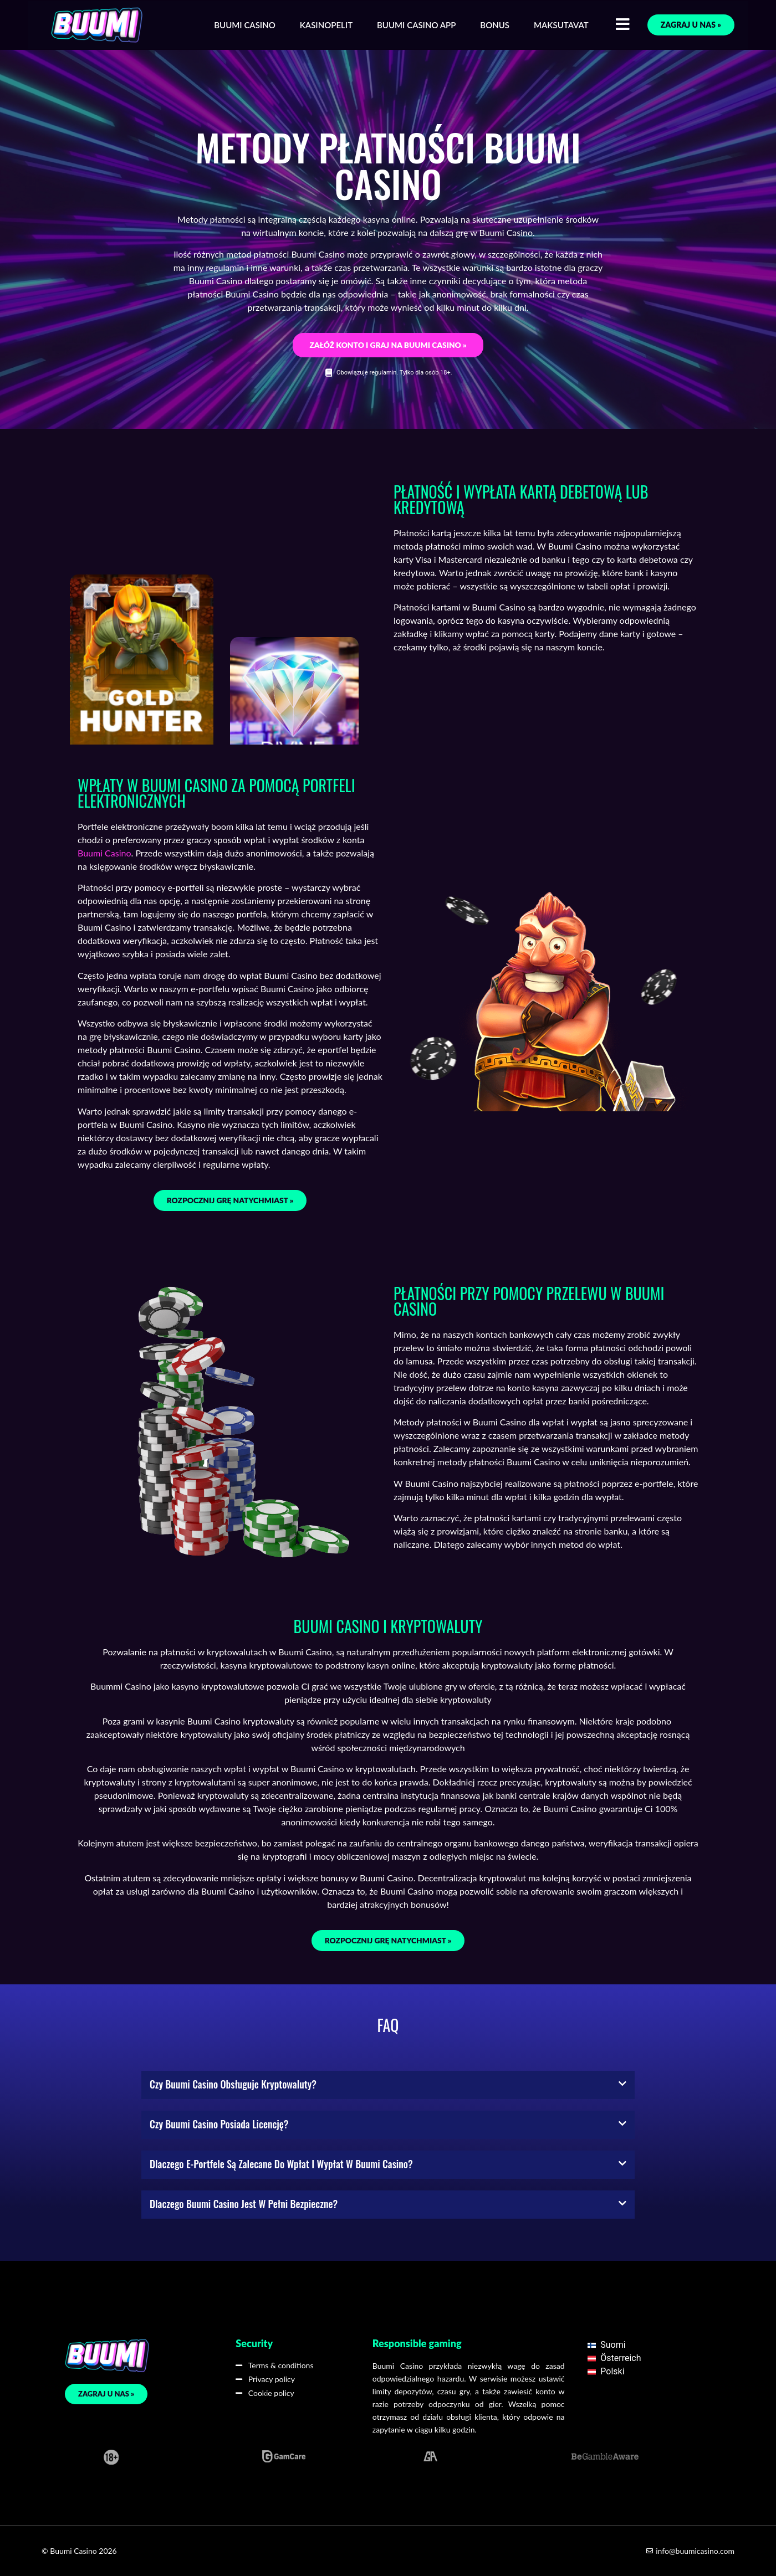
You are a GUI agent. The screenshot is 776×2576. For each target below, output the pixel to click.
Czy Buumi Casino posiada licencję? (219, 2124)
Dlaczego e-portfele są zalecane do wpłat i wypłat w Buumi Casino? (281, 2164)
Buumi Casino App (416, 25)
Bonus (494, 25)
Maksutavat (561, 25)
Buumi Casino (244, 25)
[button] (388, 2085)
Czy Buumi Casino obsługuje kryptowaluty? (233, 2084)
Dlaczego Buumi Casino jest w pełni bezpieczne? (244, 2204)
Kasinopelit (326, 25)
